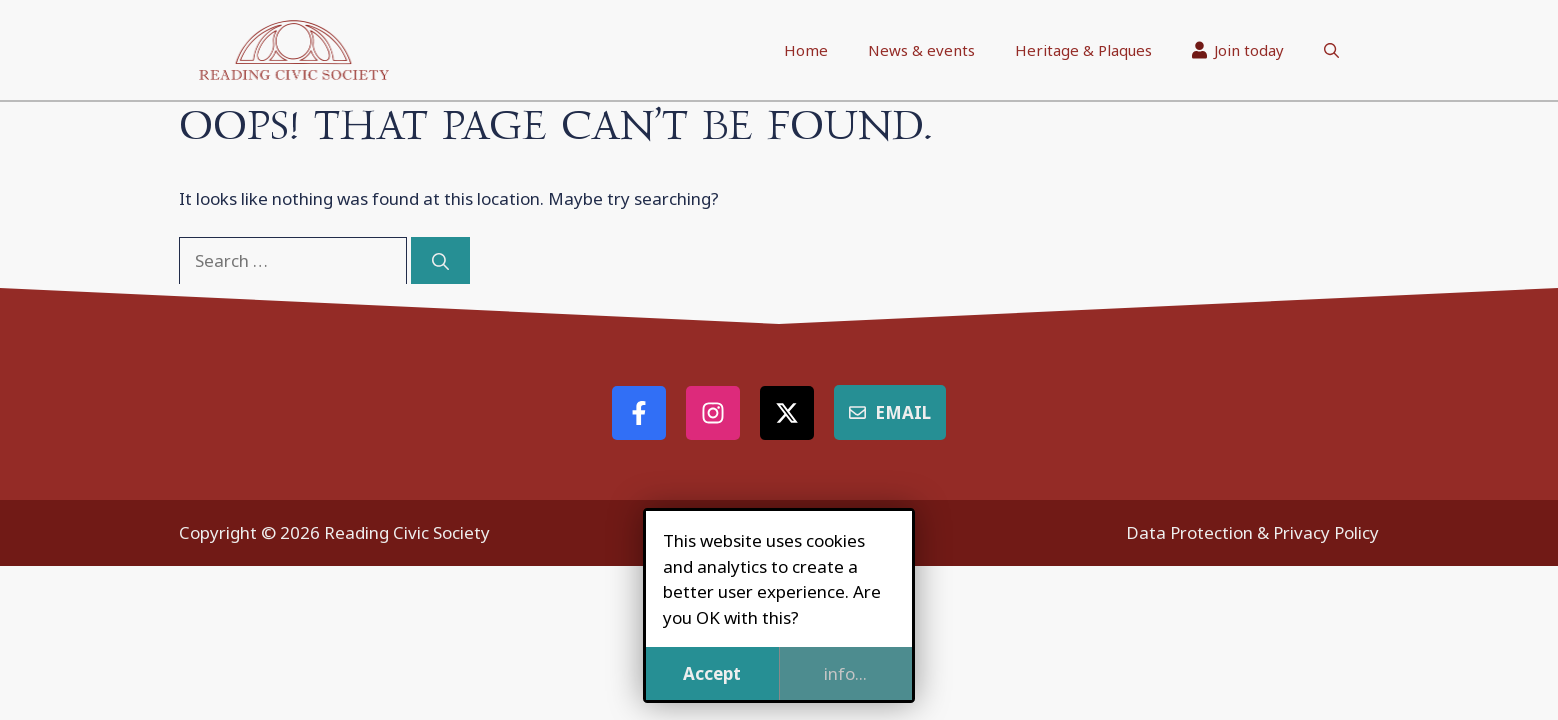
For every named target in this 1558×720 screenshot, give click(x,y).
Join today (1238, 50)
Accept (712, 673)
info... (845, 673)
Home (806, 50)
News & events (921, 50)
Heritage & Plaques (1083, 50)
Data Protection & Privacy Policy (1252, 532)
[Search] (440, 261)
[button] (1331, 50)
